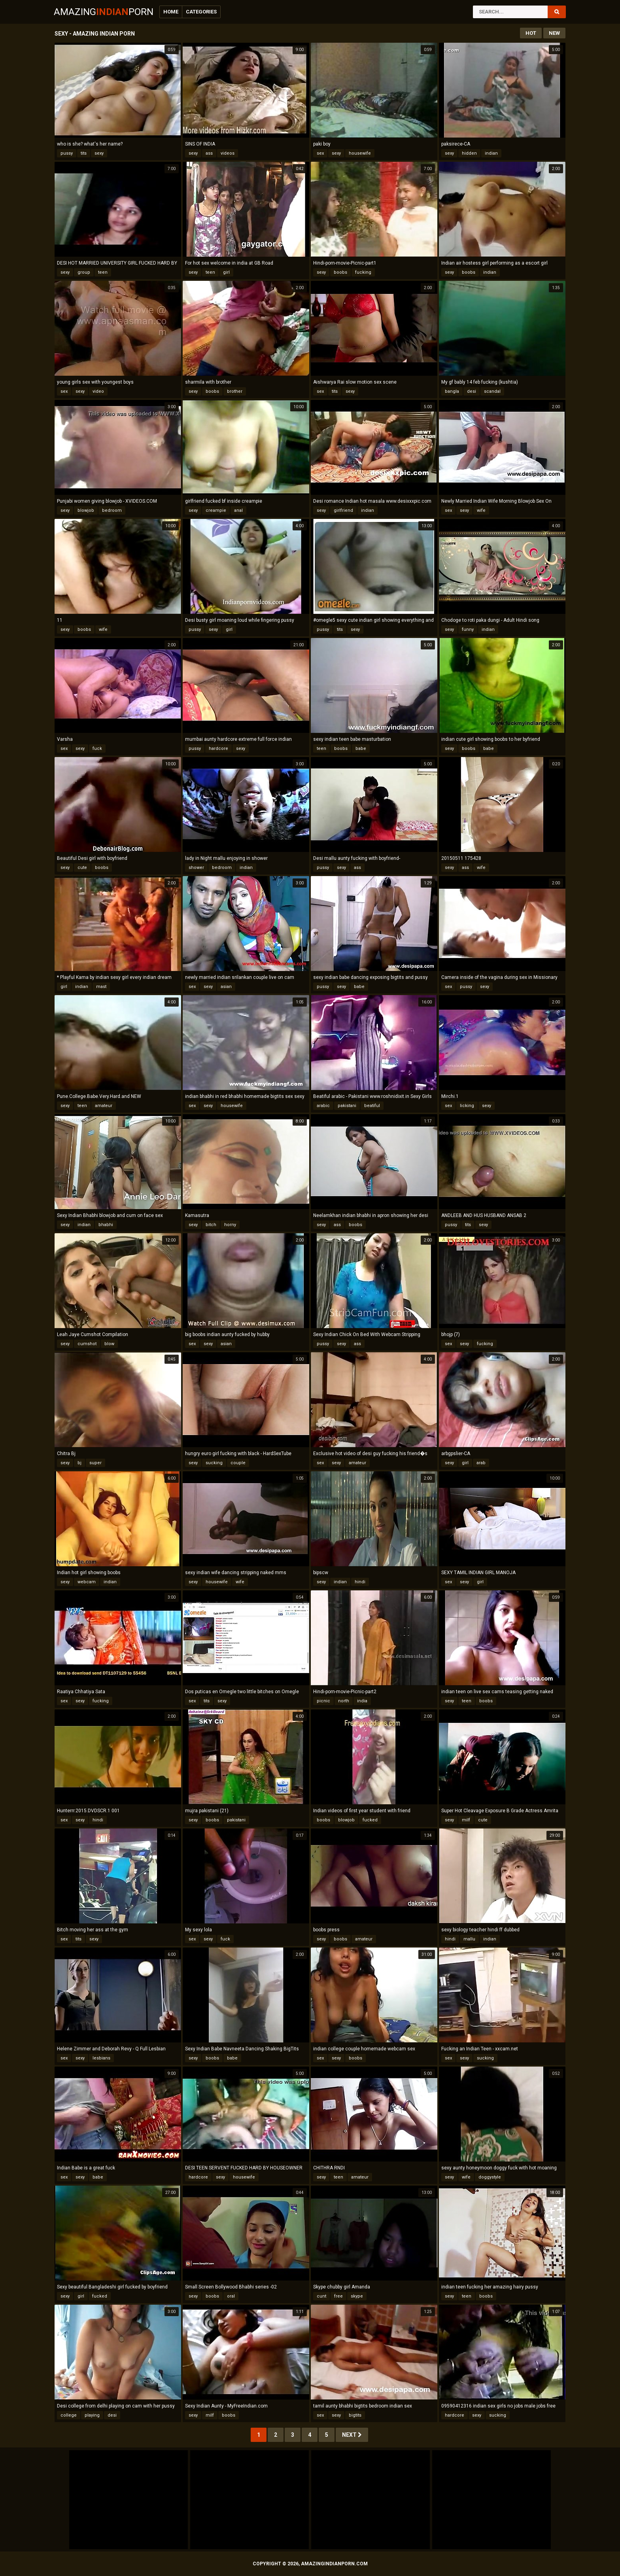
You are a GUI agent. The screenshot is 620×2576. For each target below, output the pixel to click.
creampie (216, 510)
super (95, 1462)
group (84, 272)
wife (481, 510)
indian (491, 153)
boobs (340, 272)
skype (357, 2296)
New (554, 33)
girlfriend (343, 510)
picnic (323, 1700)
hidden (469, 153)
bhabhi (105, 1224)
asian (226, 986)
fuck (97, 748)
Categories (201, 12)
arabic (323, 1105)
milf (466, 1820)
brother (234, 391)
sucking (214, 1462)
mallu (469, 1939)
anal (238, 510)
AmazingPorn (103, 11)
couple (238, 1462)
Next (352, 2435)
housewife (360, 153)
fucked (370, 1820)
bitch (211, 1224)
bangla (452, 391)
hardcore (218, 748)
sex (320, 153)
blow (109, 1343)
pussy (66, 153)
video (98, 391)
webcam (87, 1581)
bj (79, 1462)
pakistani (347, 1105)
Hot (530, 33)
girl (226, 272)
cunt (321, 2296)
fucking (363, 272)
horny (230, 1224)
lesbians (101, 2058)
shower (196, 867)
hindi (360, 1581)
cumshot (87, 1343)
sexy (99, 153)
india (362, 1700)
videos (227, 153)
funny (468, 629)
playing (92, 2415)
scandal (492, 391)
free (338, 2296)
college (68, 2415)
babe (360, 748)
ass (209, 153)
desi (471, 391)
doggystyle (489, 2177)
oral (231, 2296)
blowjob (86, 510)
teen (103, 272)
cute (82, 867)
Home (170, 12)
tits (84, 153)
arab (481, 1462)
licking (467, 1105)
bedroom (112, 510)
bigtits (355, 2415)
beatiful (372, 1105)
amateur (103, 1105)
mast (101, 986)
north (343, 1700)
